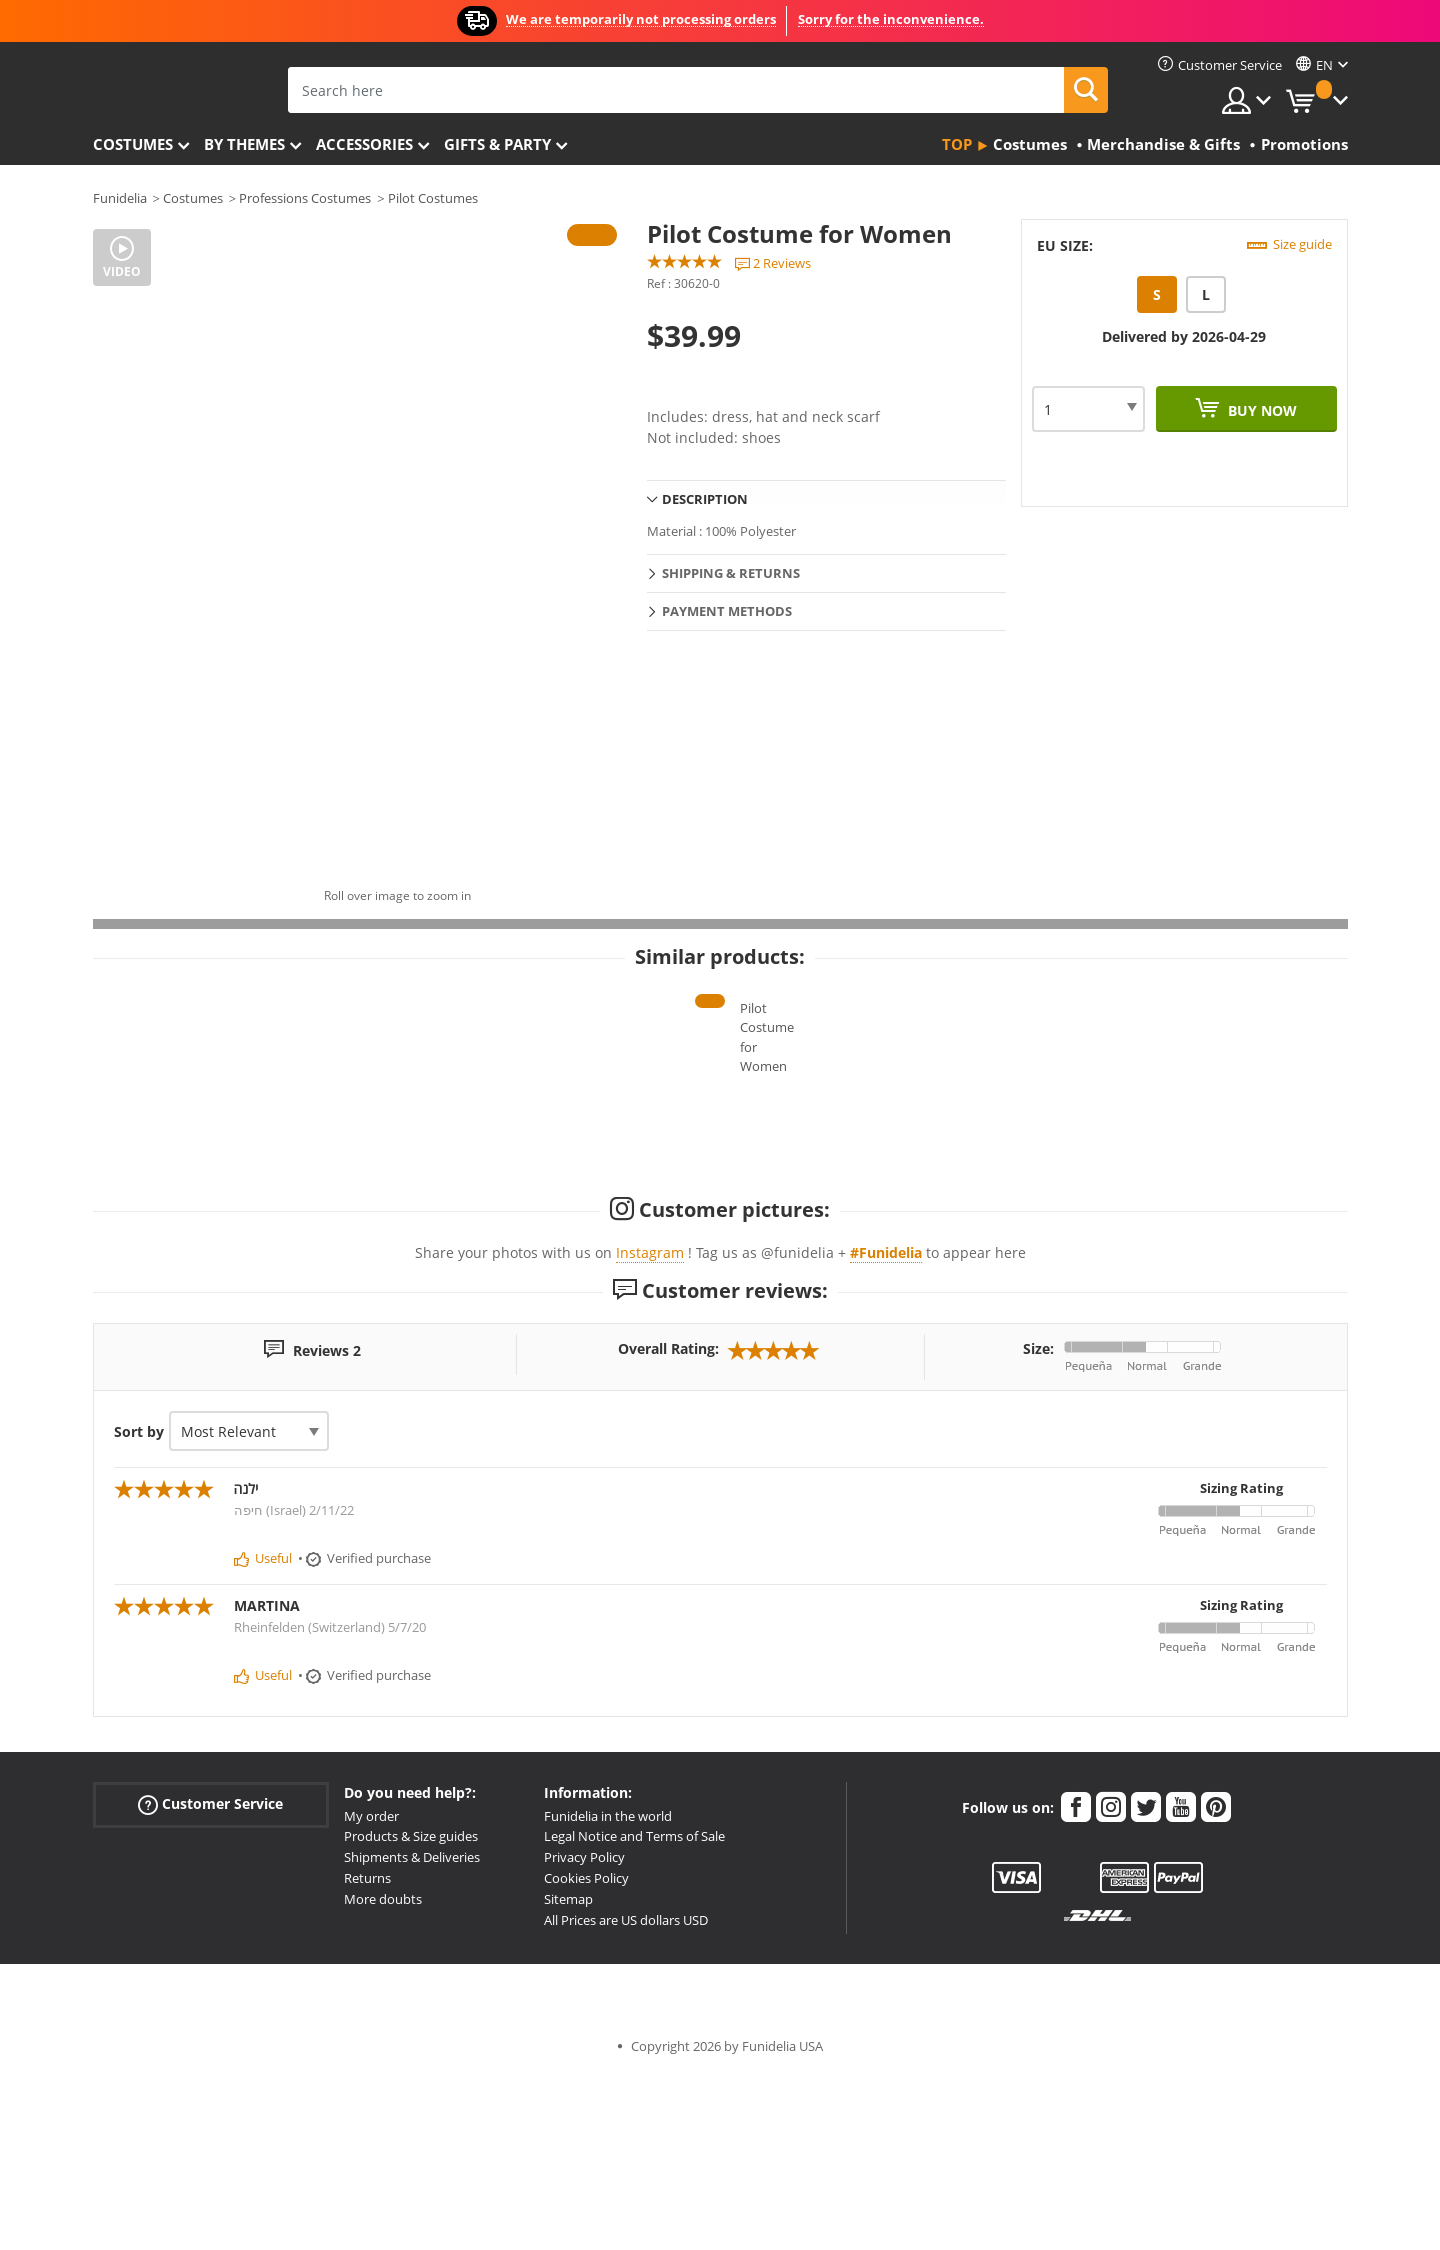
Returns (367, 2052)
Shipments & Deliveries (412, 2031)
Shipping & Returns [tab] (731, 573)
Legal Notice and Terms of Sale (634, 2011)
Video (122, 271)
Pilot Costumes (433, 198)
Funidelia (120, 198)
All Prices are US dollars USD (626, 2094)
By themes (244, 144)
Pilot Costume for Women (720, 1241)
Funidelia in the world (608, 1990)
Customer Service (210, 1978)
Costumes (133, 144)
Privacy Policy (584, 2031)
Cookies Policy (586, 2052)
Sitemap (568, 2073)
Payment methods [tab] (727, 611)
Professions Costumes (305, 198)
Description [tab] (705, 499)
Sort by (139, 1605)
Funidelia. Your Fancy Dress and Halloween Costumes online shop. (165, 88)
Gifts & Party (497, 144)
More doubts (383, 2073)
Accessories (364, 144)
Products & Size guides (411, 2011)
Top (957, 144)
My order (371, 1990)
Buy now (1260, 410)
